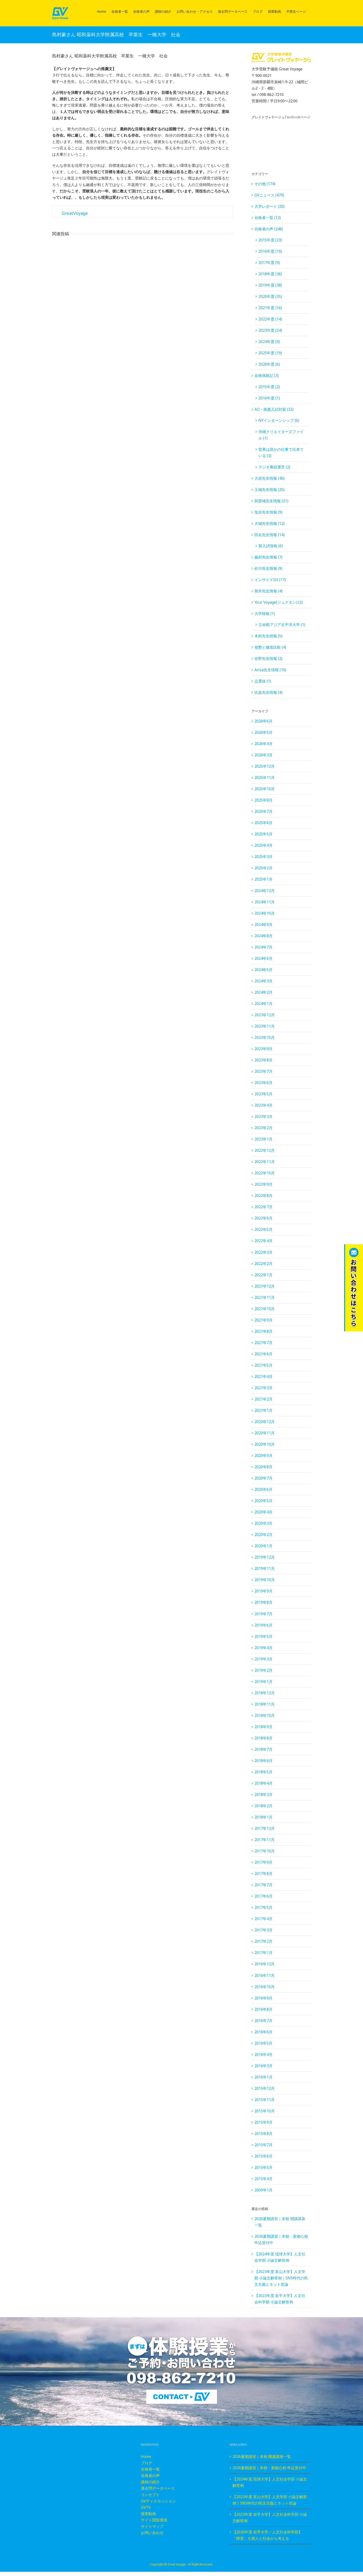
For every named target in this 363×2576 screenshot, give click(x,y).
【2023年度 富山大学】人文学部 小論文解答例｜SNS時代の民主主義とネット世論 (281, 2278)
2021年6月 (263, 1353)
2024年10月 (264, 913)
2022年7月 (263, 1206)
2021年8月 (263, 1331)
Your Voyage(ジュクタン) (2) (278, 602)
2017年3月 (263, 1930)
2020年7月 (263, 1478)
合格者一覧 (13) (267, 217)
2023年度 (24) (270, 330)
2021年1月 (263, 1410)
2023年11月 (264, 1026)
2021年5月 (263, 1365)
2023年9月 (263, 1048)
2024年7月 (263, 947)
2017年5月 (263, 1907)
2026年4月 (263, 743)
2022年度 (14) (270, 319)
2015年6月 (263, 2156)
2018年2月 (263, 1805)
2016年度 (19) (270, 251)
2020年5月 (263, 1500)
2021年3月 (263, 1387)
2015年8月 (263, 2133)
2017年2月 (263, 1941)
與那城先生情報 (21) (271, 500)
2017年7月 (263, 1884)
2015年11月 (264, 2099)
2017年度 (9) (269, 262)
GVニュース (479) (269, 195)
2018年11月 (264, 1704)
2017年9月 (263, 1862)
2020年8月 (263, 1466)
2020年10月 (264, 1444)
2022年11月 (264, 1161)
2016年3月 (263, 2065)
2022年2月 (263, 1263)
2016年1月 (263, 2077)
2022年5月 (263, 1229)
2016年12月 (264, 1963)
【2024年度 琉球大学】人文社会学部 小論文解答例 (269, 2482)
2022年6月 (263, 1218)
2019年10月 (264, 1579)
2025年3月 (263, 856)
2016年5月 (263, 2043)
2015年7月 (263, 2144)
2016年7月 (263, 2020)
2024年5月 (263, 969)
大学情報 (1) (264, 613)
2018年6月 (263, 1760)
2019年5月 (263, 1636)
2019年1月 (263, 1681)
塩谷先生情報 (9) (268, 512)
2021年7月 (263, 1342)
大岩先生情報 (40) (269, 478)
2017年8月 (263, 1873)
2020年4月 (263, 1512)
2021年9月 (263, 1320)
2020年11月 (264, 1433)
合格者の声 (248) (268, 228)
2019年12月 (264, 1557)
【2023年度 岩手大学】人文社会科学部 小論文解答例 (269, 2517)
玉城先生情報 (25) (269, 489)
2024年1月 (263, 1003)
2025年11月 (264, 777)
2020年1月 (263, 1545)
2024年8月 (263, 935)
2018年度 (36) (270, 273)
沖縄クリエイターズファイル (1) (281, 435)
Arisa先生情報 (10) (270, 669)
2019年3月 (263, 1659)
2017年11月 (264, 1839)
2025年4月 (263, 845)
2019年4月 (263, 1647)
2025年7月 (263, 811)
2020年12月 (264, 1421)
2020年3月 (263, 1523)
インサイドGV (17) (270, 579)
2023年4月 (263, 1105)
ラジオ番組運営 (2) (274, 467)
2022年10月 (264, 1173)
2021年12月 (264, 1286)
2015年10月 (264, 2110)
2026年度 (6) (269, 364)
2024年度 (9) (269, 341)
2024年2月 (263, 992)
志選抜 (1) (262, 681)
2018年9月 (263, 1726)
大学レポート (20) (269, 206)
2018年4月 (263, 1783)
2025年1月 (263, 879)
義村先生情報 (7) (268, 557)
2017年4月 (263, 1918)
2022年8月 (263, 1195)
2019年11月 (264, 1568)
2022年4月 (263, 1240)
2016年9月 (263, 1998)
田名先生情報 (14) (269, 534)
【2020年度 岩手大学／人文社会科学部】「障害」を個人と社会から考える (267, 2535)
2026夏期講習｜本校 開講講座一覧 (261, 2456)
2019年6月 (263, 1625)
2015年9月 (263, 2122)
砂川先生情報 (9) (268, 568)
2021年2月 (263, 1399)
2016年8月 (263, 2009)
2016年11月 (264, 1975)
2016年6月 (263, 2031)
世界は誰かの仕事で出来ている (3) (281, 452)
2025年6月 (263, 822)
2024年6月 (263, 958)
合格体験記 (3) (266, 375)
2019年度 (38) (270, 285)
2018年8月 (263, 1738)
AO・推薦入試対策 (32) (274, 409)
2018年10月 (264, 1715)
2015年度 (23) (270, 240)
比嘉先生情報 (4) (268, 692)
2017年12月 (264, 1828)
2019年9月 (263, 1591)
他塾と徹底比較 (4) (270, 647)
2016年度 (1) (269, 398)
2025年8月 (263, 800)
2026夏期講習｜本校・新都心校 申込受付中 (269, 2467)
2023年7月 (263, 1071)
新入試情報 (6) (270, 545)
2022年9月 (263, 1184)
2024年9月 (263, 924)
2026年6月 (263, 721)
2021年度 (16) (270, 307)
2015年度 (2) (269, 386)
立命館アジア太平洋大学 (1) (281, 624)
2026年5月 (263, 732)
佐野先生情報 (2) (268, 658)
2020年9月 (263, 1455)
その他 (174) (264, 183)
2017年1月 (263, 1952)
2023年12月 (264, 1014)
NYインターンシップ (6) (278, 420)
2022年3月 (263, 1252)
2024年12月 (264, 890)
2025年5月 (263, 834)
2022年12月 (264, 1150)
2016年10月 (264, 1986)
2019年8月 (263, 1602)
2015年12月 (264, 2088)
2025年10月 (264, 788)
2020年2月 (263, 1534)
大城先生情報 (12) (269, 523)
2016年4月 (263, 2054)
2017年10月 (264, 1851)
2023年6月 (263, 1082)
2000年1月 (263, 2190)
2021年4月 (263, 1376)
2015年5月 (263, 2167)
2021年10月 (264, 1308)
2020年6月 (263, 1489)
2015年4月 (263, 2178)
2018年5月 (263, 1771)
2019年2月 (263, 1670)
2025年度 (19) (270, 352)
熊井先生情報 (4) (268, 591)
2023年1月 (263, 1139)
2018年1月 (263, 1817)
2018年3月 (263, 1794)
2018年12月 (264, 1692)
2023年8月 (263, 1060)
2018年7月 (263, 1749)
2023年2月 (263, 1127)
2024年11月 (264, 902)
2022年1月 (263, 1274)
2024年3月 (263, 981)
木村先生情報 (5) (268, 635)
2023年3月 (263, 1116)
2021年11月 (264, 1297)
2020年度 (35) (270, 296)
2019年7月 (263, 1613)
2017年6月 (263, 1896)
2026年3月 (263, 755)
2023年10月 (264, 1037)
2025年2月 (263, 867)
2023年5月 (263, 1094)
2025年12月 (264, 766)
